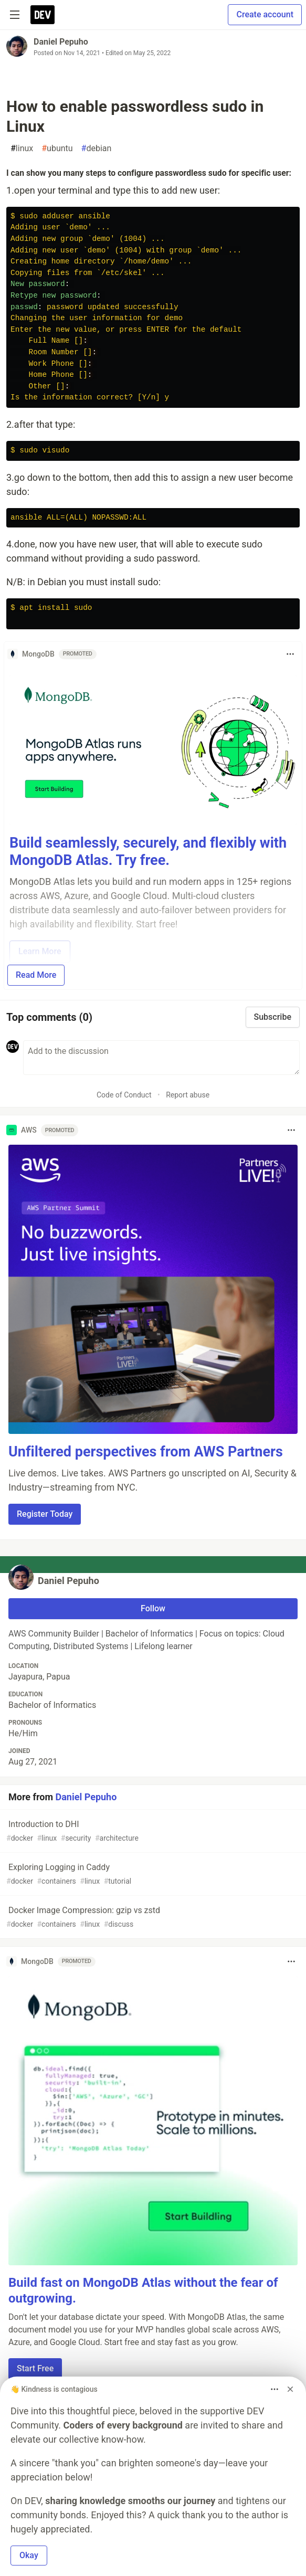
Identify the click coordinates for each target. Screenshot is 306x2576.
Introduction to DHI (152, 1831)
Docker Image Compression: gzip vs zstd (152, 1917)
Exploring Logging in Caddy (152, 1874)
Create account (264, 14)
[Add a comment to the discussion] (161, 1057)
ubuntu (56, 148)
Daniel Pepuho (61, 42)
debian (96, 148)
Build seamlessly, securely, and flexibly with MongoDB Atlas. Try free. (148, 852)
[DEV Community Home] (42, 14)
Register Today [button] (44, 1514)
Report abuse (187, 1095)
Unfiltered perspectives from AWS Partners (145, 1451)
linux (21, 148)
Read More (36, 975)
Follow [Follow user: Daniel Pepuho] (153, 1608)
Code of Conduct (124, 1095)
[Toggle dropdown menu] (290, 654)
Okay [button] (28, 2555)
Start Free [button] (35, 2368)
